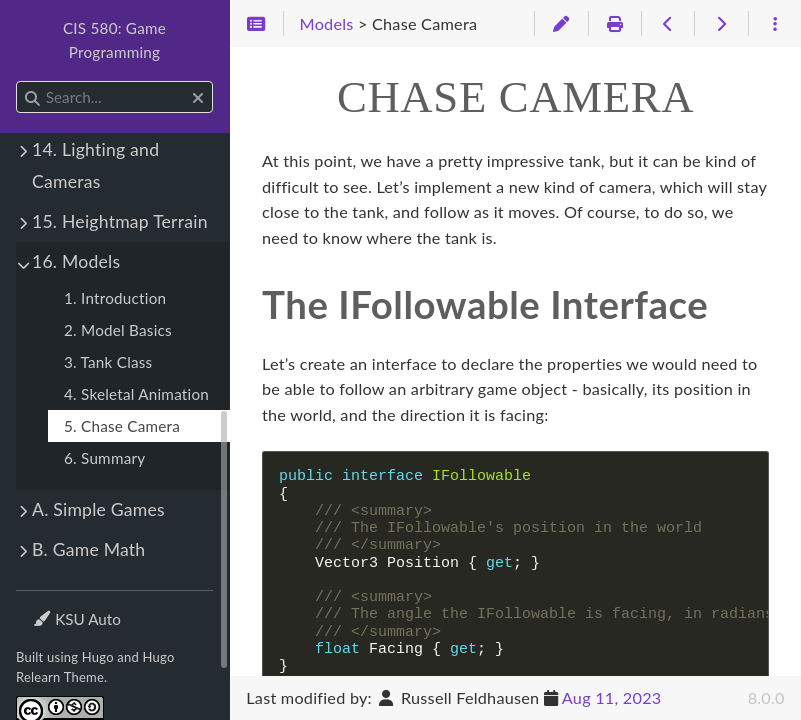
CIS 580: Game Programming (114, 40)
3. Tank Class (108, 362)
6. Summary (104, 458)
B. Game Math (88, 549)
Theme (55, 606)
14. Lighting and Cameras (95, 165)
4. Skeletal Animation (136, 394)
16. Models (76, 261)
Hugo (98, 657)
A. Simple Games (98, 509)
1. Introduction (115, 298)
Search (17, 81)
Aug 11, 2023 (612, 697)
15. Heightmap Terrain (120, 221)
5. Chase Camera (122, 426)
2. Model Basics (118, 330)
